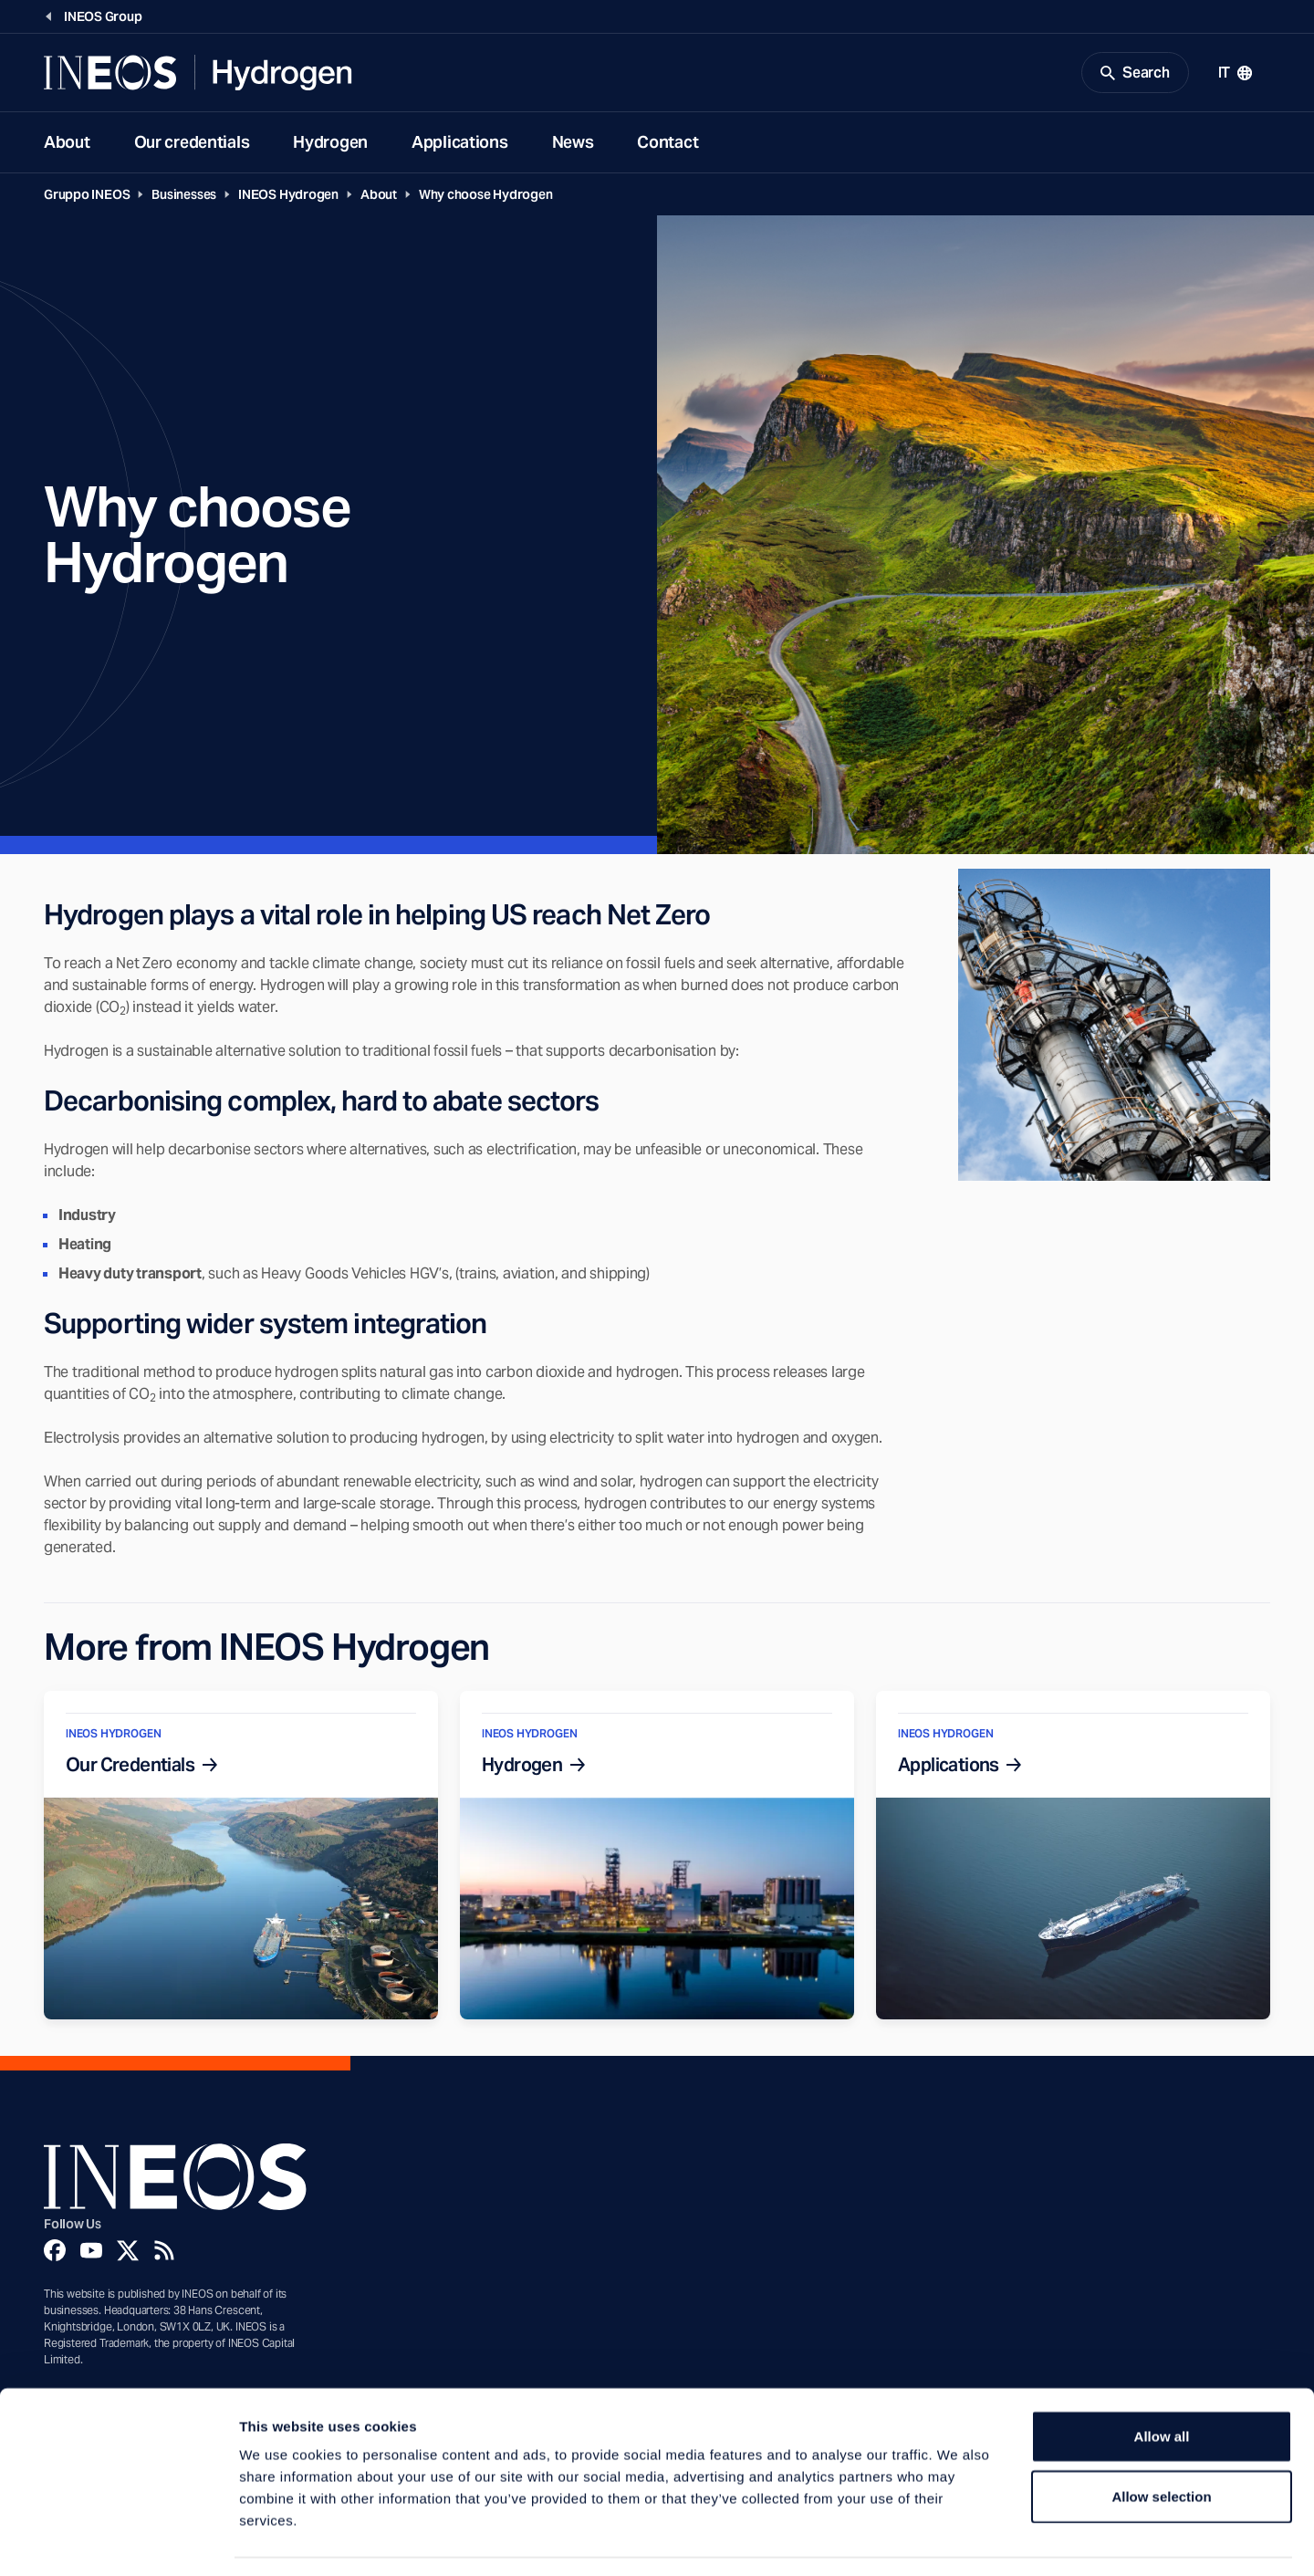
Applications (460, 144)
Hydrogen (330, 144)
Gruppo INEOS (87, 197)
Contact (667, 144)
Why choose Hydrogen (486, 197)
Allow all (1162, 2382)
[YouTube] (91, 2253)
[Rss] (164, 2253)
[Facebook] (55, 2253)
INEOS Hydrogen (288, 197)
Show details (957, 2540)
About (67, 144)
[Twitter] (128, 2253)
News (573, 144)
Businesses (183, 197)
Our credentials (192, 144)
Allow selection (1161, 2442)
